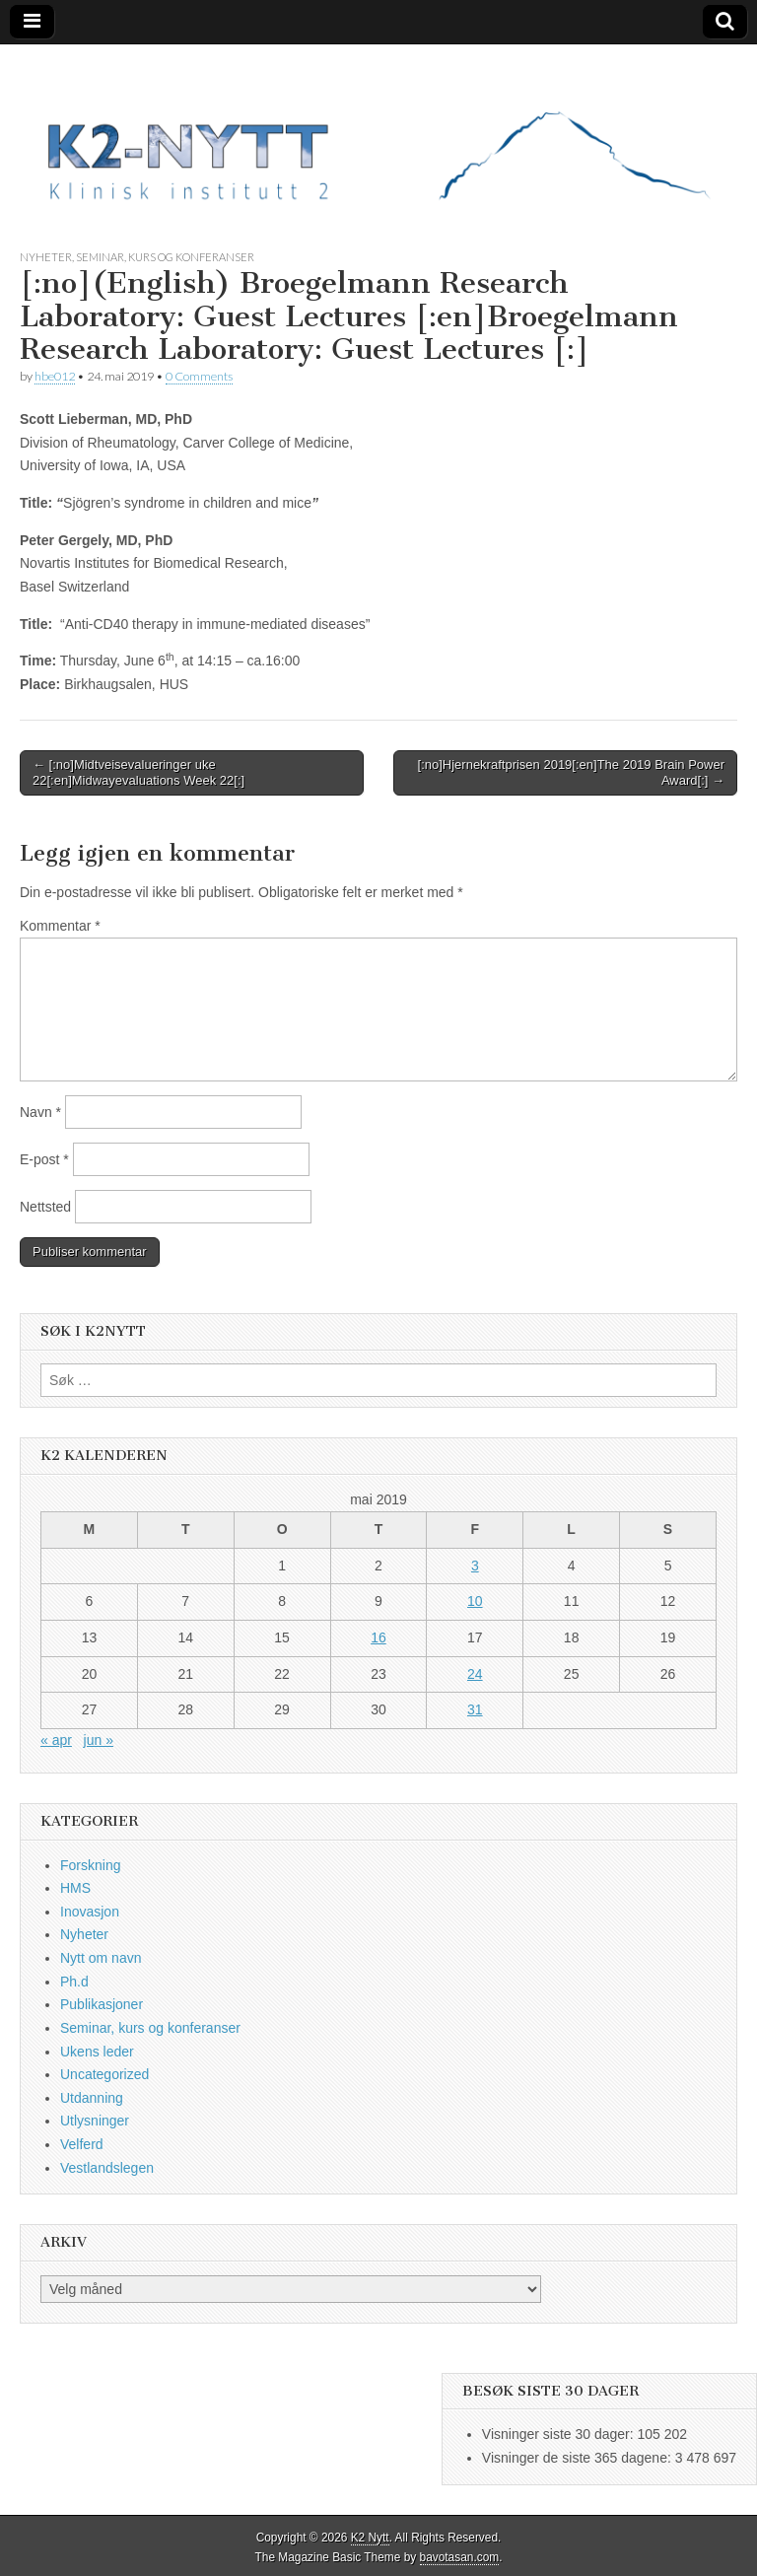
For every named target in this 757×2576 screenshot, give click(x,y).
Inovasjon (89, 1911)
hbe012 (54, 376)
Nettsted (45, 1207)
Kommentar (60, 926)
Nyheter (46, 256)
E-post (44, 1159)
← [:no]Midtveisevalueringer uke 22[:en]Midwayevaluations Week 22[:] (138, 772)
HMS (75, 1888)
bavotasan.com (460, 2557)
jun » (98, 1740)
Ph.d (74, 1981)
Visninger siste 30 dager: (560, 2434)
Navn (40, 1112)
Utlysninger (94, 2120)
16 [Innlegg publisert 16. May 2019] (378, 1637)
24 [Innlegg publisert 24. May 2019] (475, 1674)
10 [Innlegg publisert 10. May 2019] (475, 1601)
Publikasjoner (101, 2004)
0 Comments (199, 376)
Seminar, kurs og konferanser (165, 256)
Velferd (81, 2144)
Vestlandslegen (107, 2168)
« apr (56, 1740)
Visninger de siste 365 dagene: (578, 2458)
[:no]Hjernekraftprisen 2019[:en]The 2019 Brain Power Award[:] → (571, 772)
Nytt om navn (100, 1958)
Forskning (90, 1865)
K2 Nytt (370, 2537)
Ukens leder (97, 2051)
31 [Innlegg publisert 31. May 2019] (475, 1709)
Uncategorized (104, 2074)
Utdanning (91, 2098)
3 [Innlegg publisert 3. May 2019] (475, 1565)
